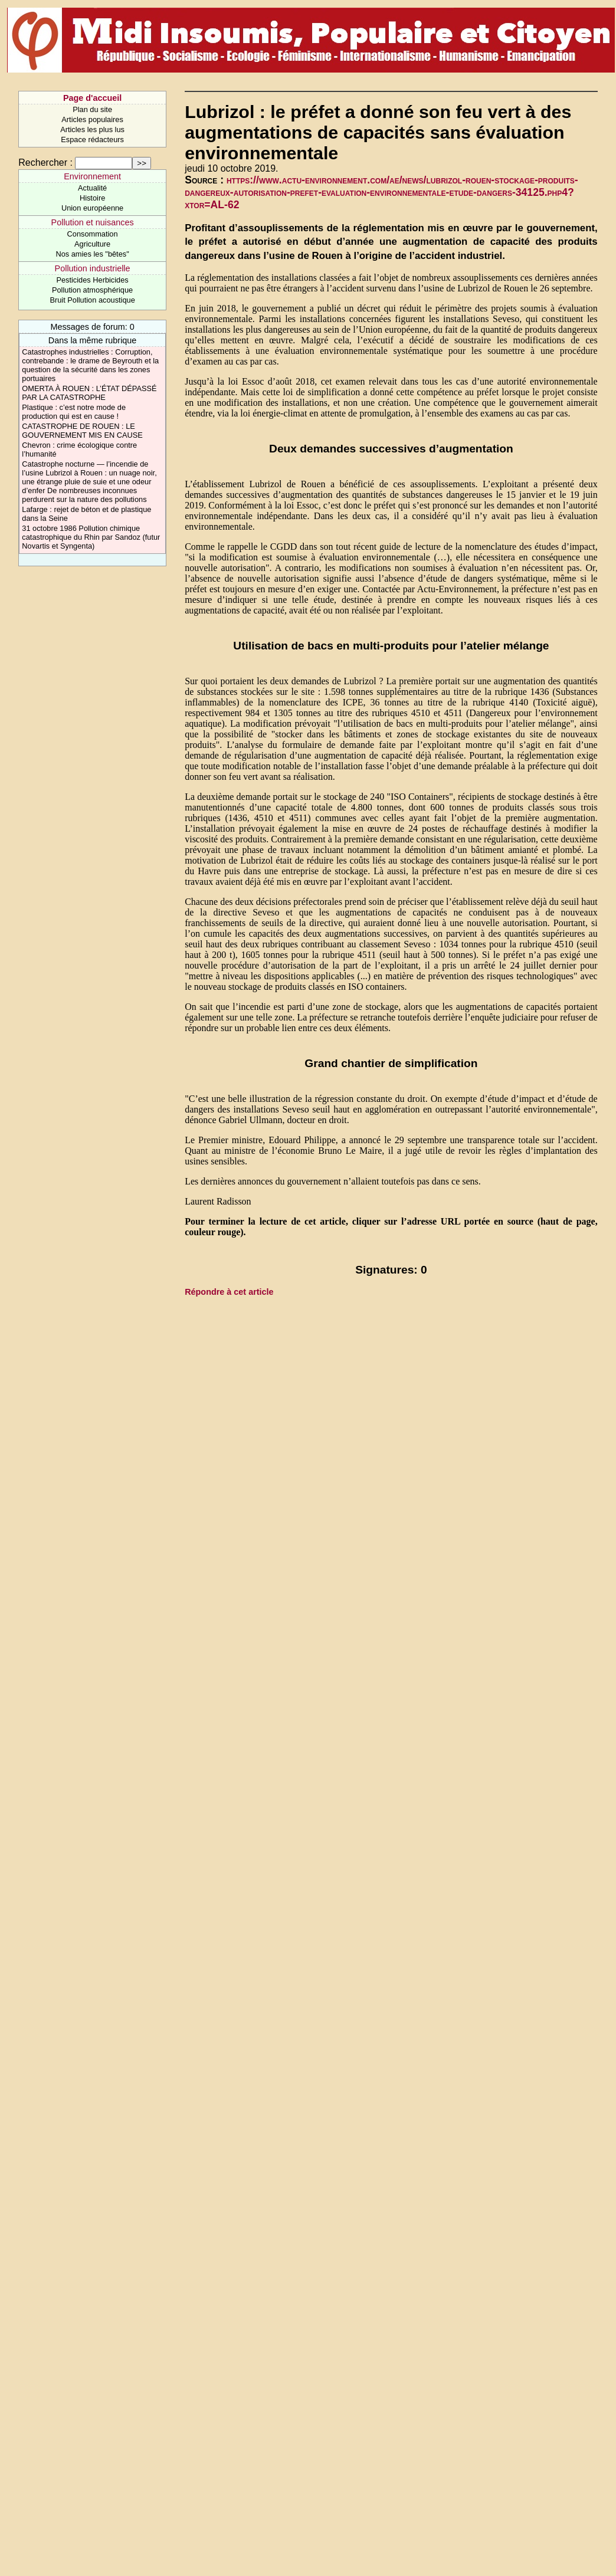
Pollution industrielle (92, 268)
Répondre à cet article (229, 1292)
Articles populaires (92, 119)
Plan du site (92, 109)
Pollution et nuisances (92, 222)
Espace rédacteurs (92, 139)
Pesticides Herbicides (92, 279)
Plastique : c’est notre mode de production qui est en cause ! (74, 412)
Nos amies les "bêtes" (92, 254)
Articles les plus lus (92, 129)
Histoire (92, 197)
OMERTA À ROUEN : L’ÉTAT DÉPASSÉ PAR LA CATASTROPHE (89, 393)
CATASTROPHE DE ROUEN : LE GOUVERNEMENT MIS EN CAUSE (82, 430)
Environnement (92, 176)
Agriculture (92, 243)
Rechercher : (45, 162)
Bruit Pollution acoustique (92, 300)
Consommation (92, 233)
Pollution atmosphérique (92, 290)
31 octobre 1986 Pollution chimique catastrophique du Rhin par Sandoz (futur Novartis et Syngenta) (91, 537)
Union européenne (92, 208)
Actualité (92, 187)
